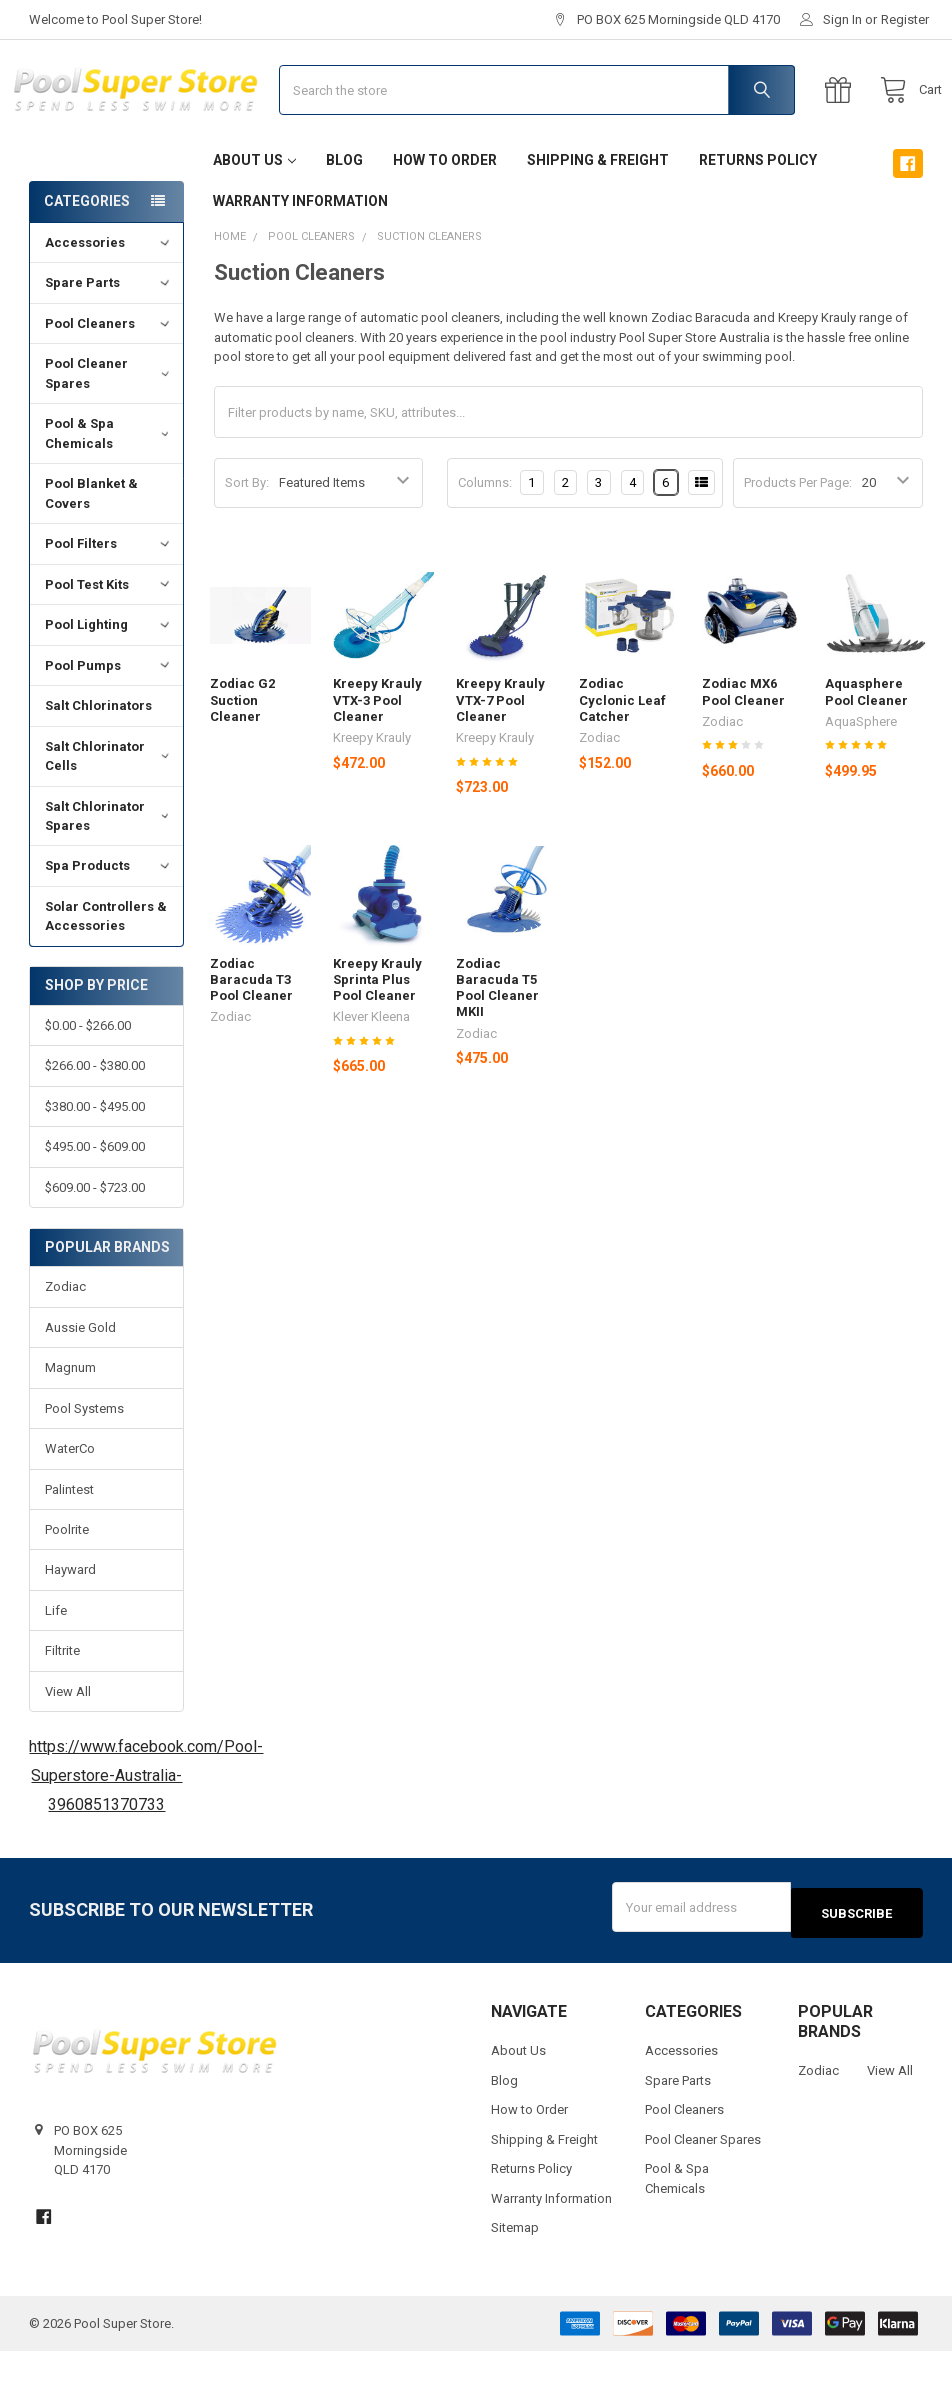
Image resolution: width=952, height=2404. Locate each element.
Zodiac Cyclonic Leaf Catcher (622, 759)
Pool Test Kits (109, 643)
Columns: (485, 541)
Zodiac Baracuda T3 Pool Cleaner (251, 1039)
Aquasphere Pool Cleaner (866, 750)
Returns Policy (758, 219)
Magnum (70, 1426)
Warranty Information (300, 260)
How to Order (445, 219)
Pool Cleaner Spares (109, 432)
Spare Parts (109, 341)
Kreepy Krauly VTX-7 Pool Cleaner (500, 759)
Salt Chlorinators (98, 764)
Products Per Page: (798, 541)
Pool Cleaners (109, 382)
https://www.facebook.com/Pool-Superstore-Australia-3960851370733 (146, 1834)
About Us (254, 219)
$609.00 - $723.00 (95, 1246)
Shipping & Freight (598, 219)
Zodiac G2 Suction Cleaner (242, 759)
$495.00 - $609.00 (95, 1205)
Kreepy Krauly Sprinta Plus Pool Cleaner (377, 1039)
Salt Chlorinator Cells (109, 815)
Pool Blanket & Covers (91, 552)
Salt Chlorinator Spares (109, 874)
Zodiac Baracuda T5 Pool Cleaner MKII (497, 1047)
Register (905, 19)
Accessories (109, 301)
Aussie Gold (80, 1386)
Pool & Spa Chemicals (109, 492)
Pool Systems (84, 1467)
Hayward (70, 1628)
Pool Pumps (109, 724)
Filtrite (62, 1709)
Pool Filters (109, 602)
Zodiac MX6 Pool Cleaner (743, 750)
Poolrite (67, 1588)
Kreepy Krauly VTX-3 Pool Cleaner (377, 759)
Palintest (69, 1548)
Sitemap (515, 2280)
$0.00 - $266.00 (88, 1084)
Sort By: (247, 541)
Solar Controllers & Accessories (106, 975)
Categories (87, 260)
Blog (344, 219)
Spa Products (109, 924)
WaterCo (70, 1507)
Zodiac (65, 1345)
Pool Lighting (109, 683)
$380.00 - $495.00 (95, 1165)
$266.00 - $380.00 (95, 1124)
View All (68, 1750)
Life (56, 1669)
